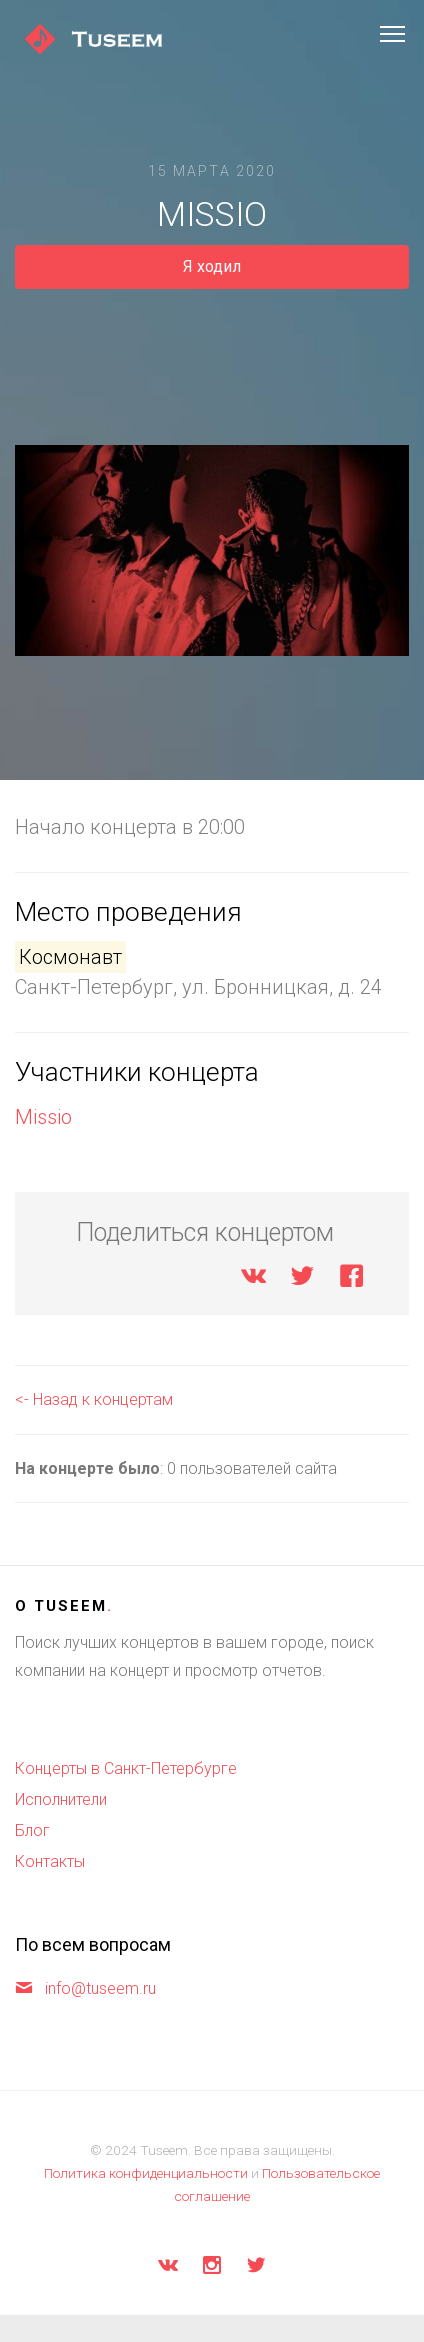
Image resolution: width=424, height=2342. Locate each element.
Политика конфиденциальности (146, 2173)
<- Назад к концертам (94, 1399)
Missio (43, 1117)
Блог (32, 1830)
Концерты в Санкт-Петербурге (126, 1768)
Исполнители (61, 1799)
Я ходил (212, 266)
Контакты (50, 1861)
